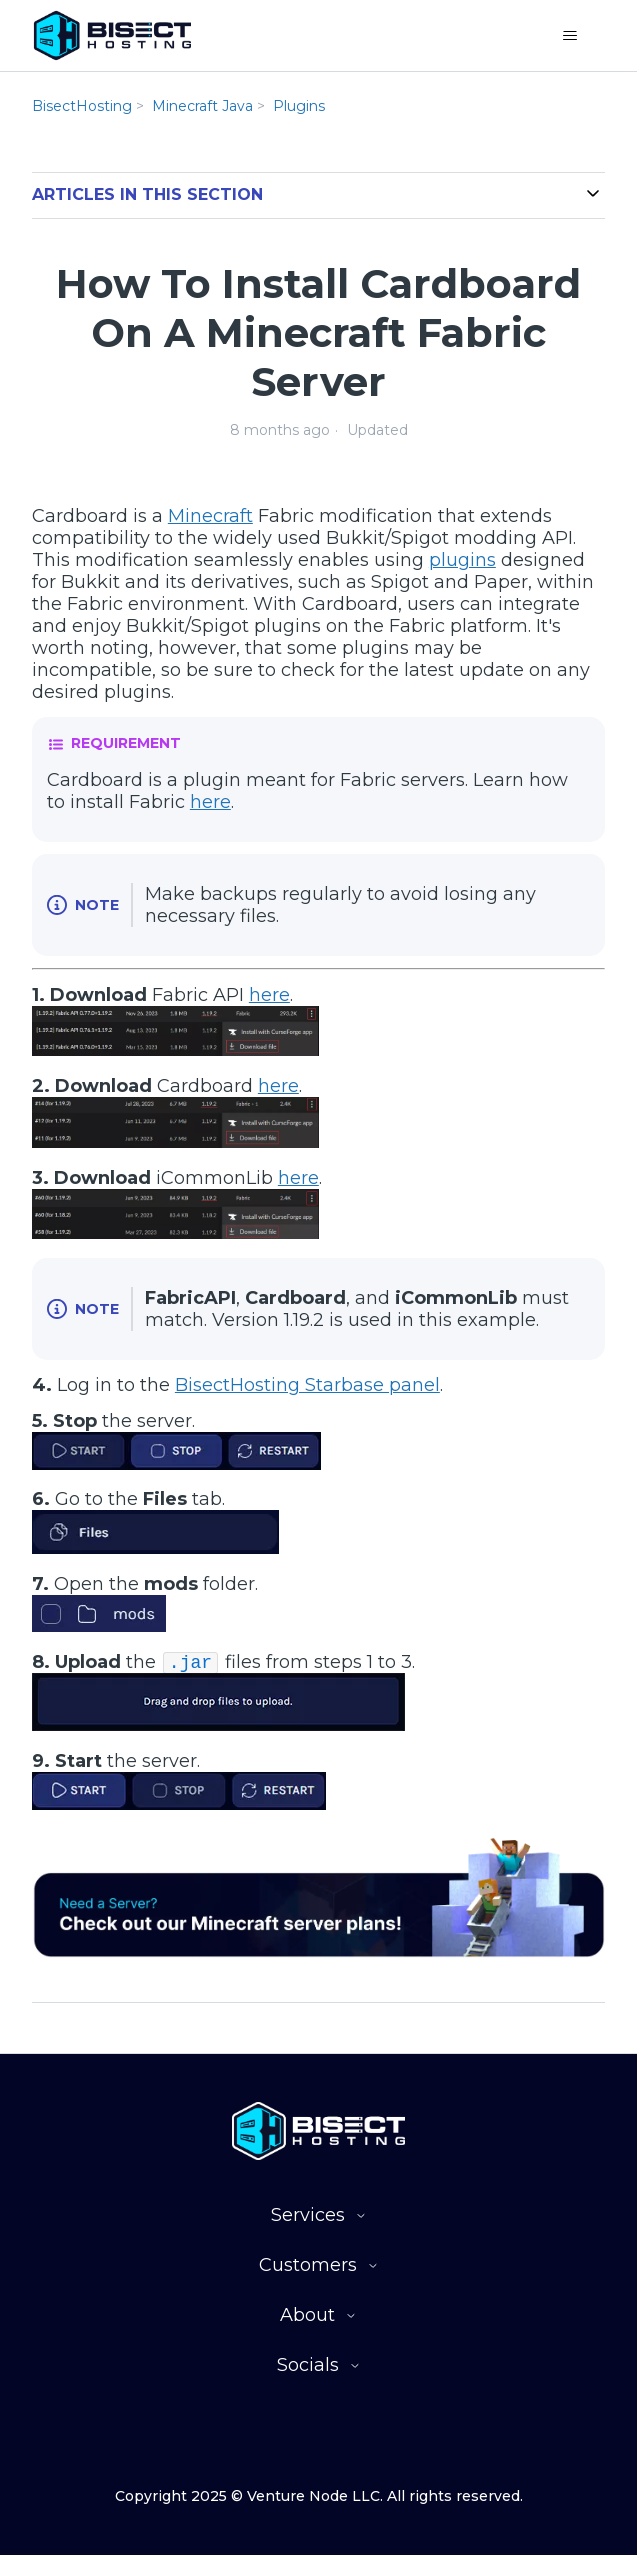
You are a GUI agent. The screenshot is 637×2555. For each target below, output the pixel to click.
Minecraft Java (202, 106)
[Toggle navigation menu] (569, 36)
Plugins (299, 106)
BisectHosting (82, 106)
